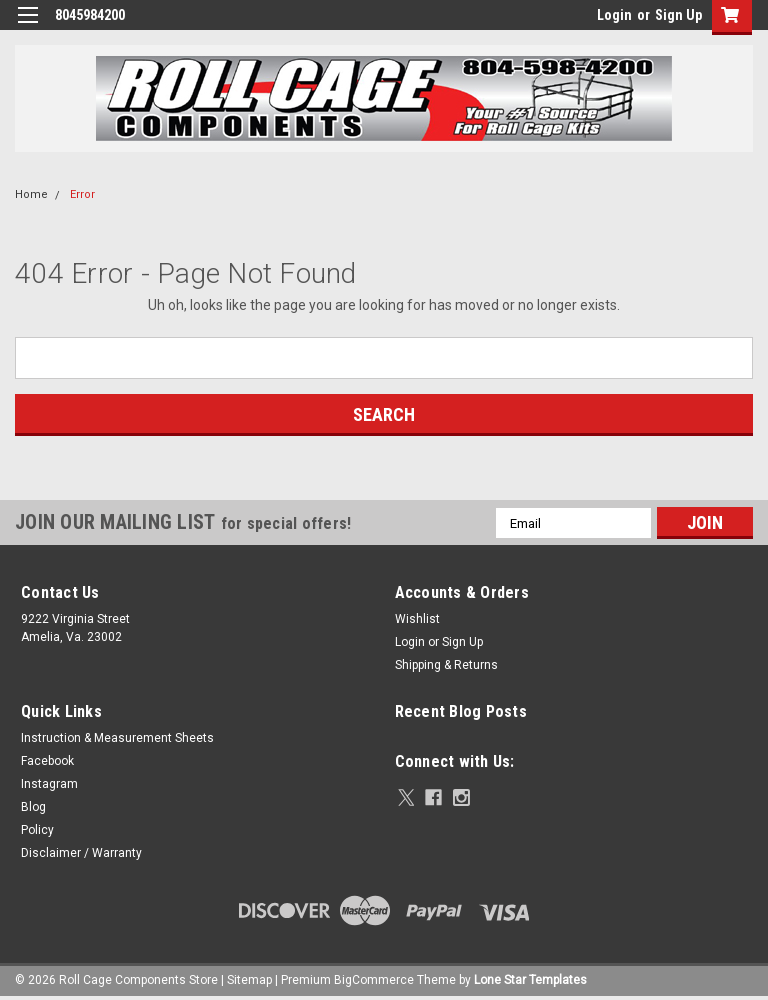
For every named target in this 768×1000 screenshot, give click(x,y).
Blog (33, 807)
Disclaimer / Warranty (81, 853)
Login (614, 15)
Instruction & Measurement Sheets (117, 738)
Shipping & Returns (446, 665)
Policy (37, 830)
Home (31, 194)
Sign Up (678, 15)
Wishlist (417, 619)
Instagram (49, 784)
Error (82, 194)
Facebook (47, 761)
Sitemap (249, 980)
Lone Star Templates (530, 980)
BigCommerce (374, 980)
